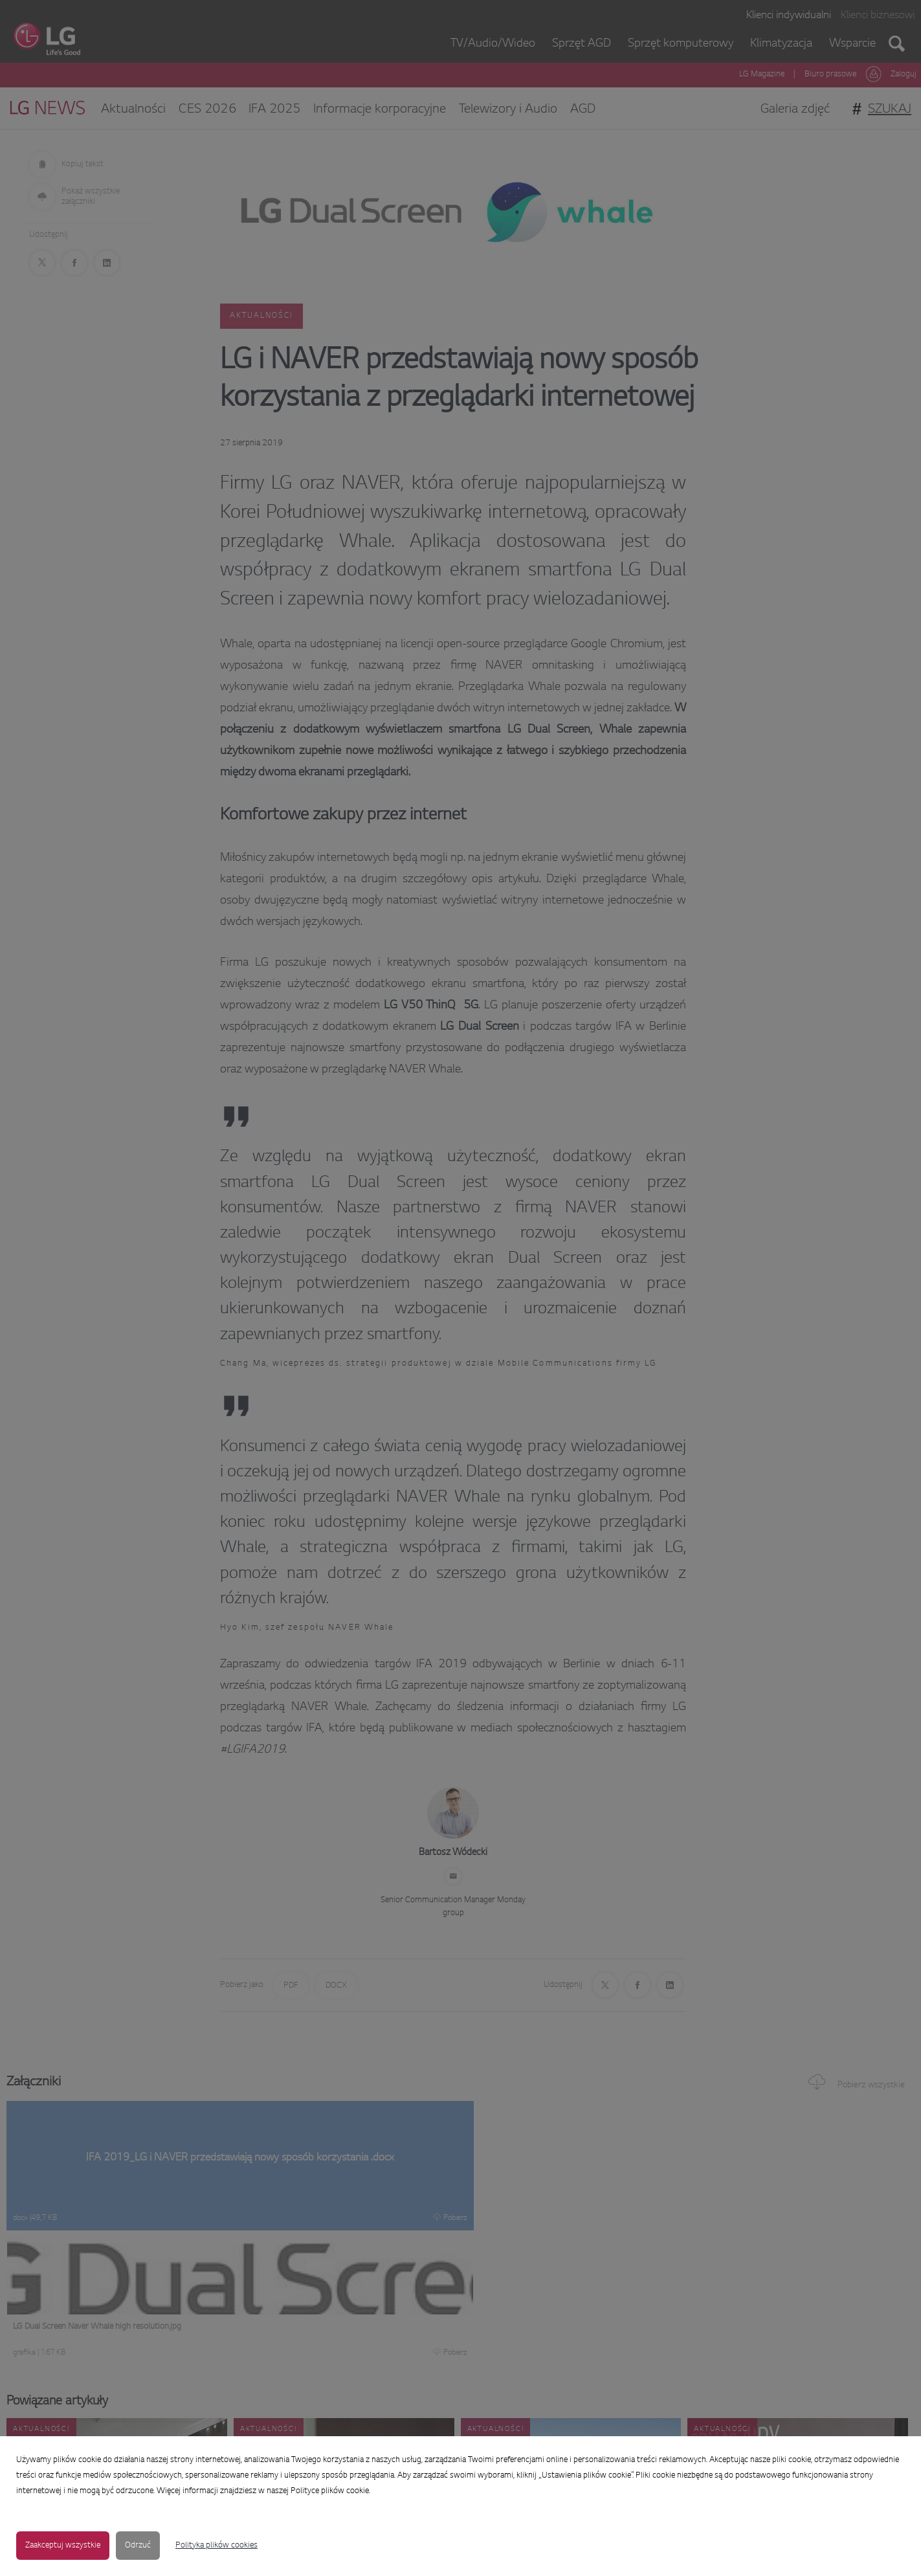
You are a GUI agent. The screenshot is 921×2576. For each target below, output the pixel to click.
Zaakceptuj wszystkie (62, 2545)
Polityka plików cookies (216, 2545)
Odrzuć (138, 2545)
